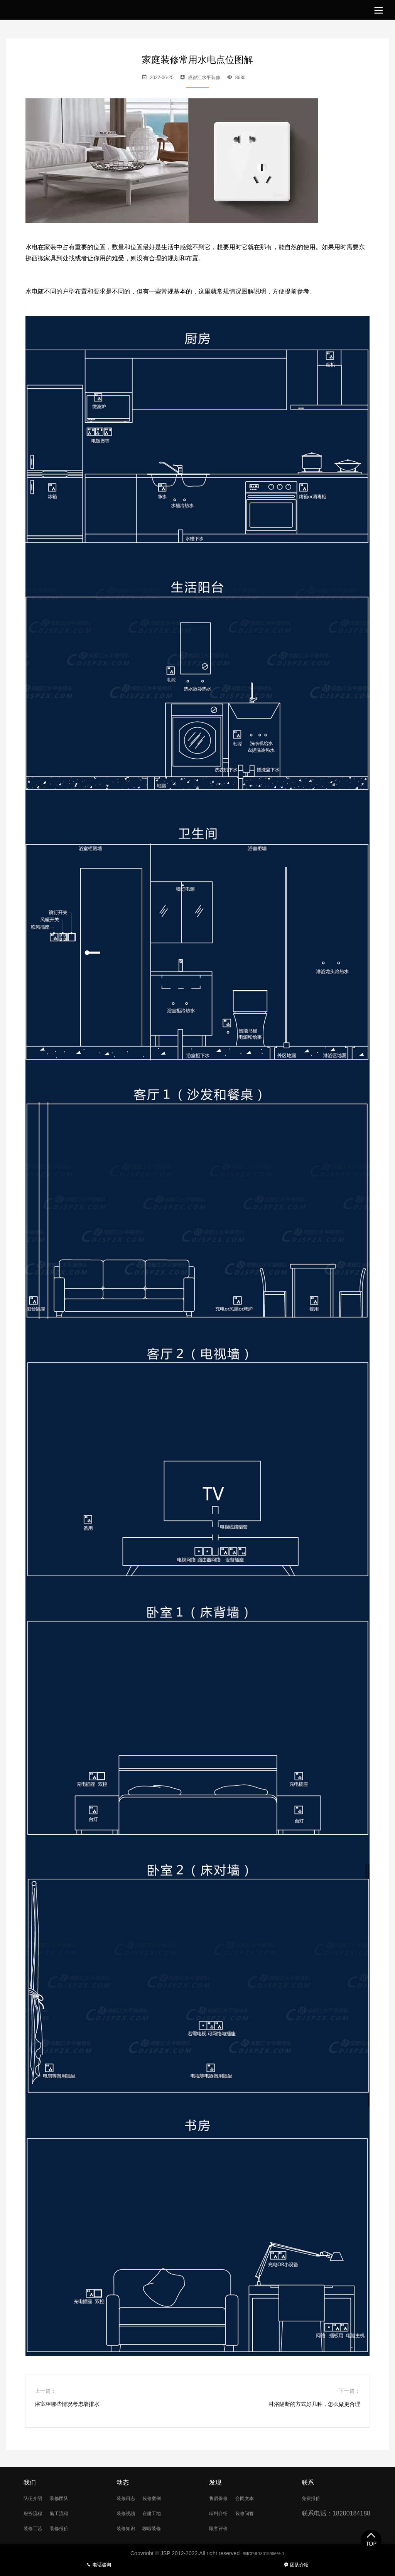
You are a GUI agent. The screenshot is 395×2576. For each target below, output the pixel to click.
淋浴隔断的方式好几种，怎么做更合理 (314, 2404)
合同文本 (253, 2498)
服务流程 (36, 2514)
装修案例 (161, 2498)
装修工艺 (36, 2530)
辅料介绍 (221, 2514)
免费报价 (314, 2498)
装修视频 (128, 2514)
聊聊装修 (161, 2530)
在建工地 (161, 2514)
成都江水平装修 (204, 77)
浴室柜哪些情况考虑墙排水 (67, 2404)
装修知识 (128, 2530)
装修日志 (128, 2498)
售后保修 (221, 2498)
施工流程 (68, 2514)
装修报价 (68, 2530)
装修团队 (68, 2498)
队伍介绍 (36, 2498)
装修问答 (253, 2514)
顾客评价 (221, 2530)
